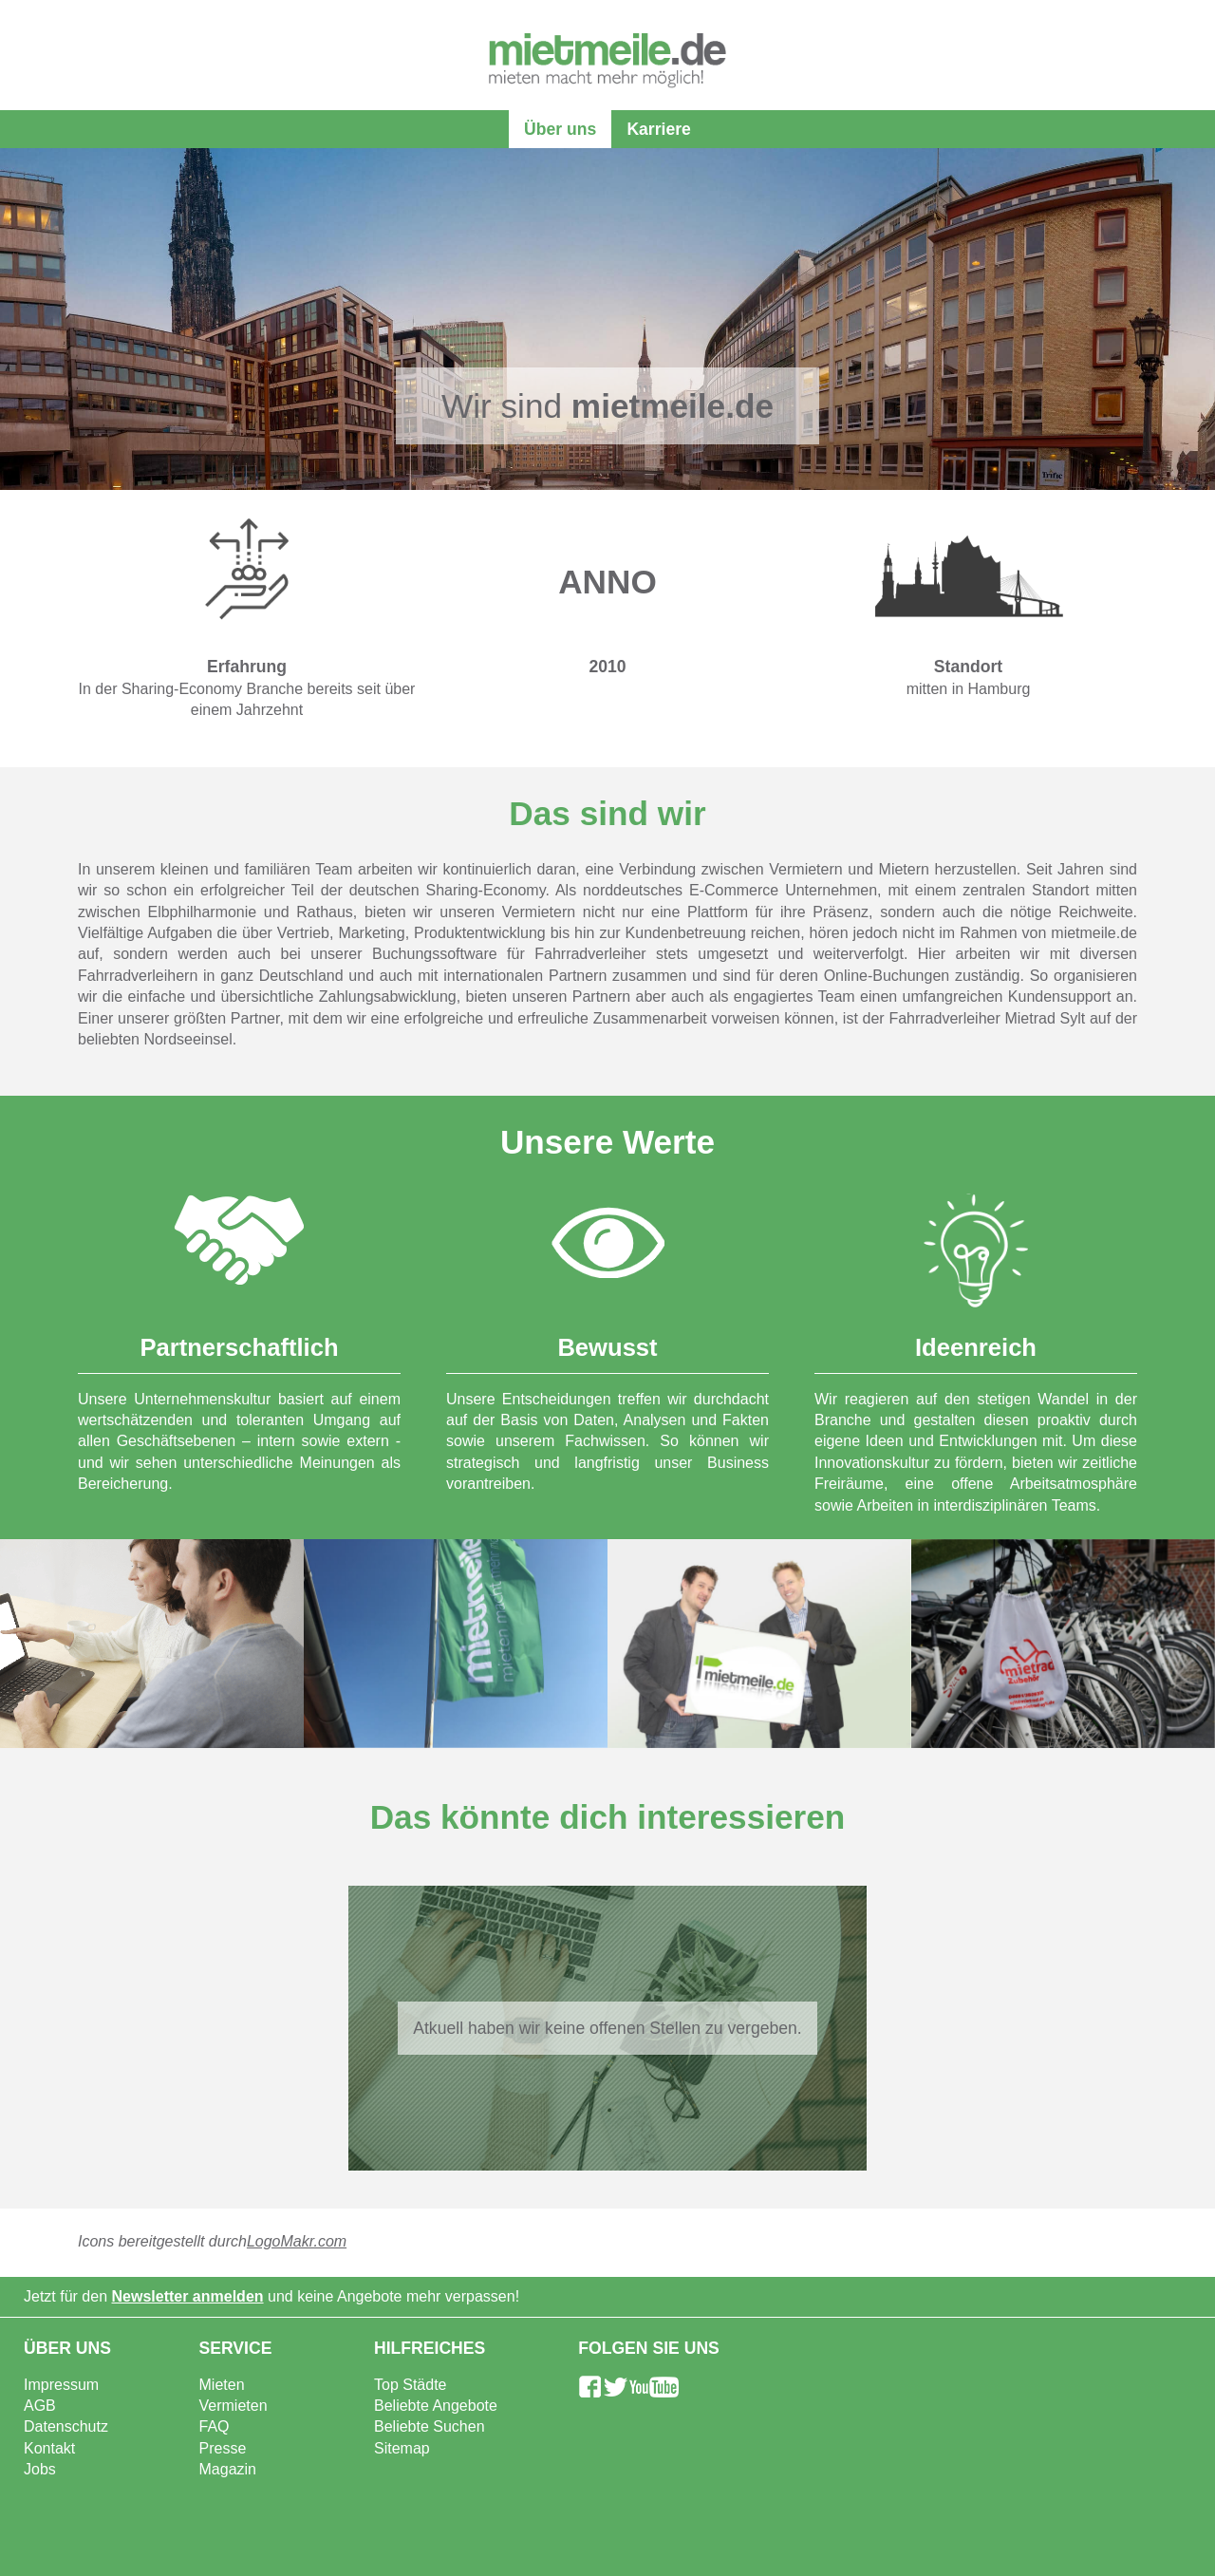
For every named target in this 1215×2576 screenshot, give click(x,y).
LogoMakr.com (296, 2241)
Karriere (658, 129)
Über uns (560, 129)
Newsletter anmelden (188, 2296)
